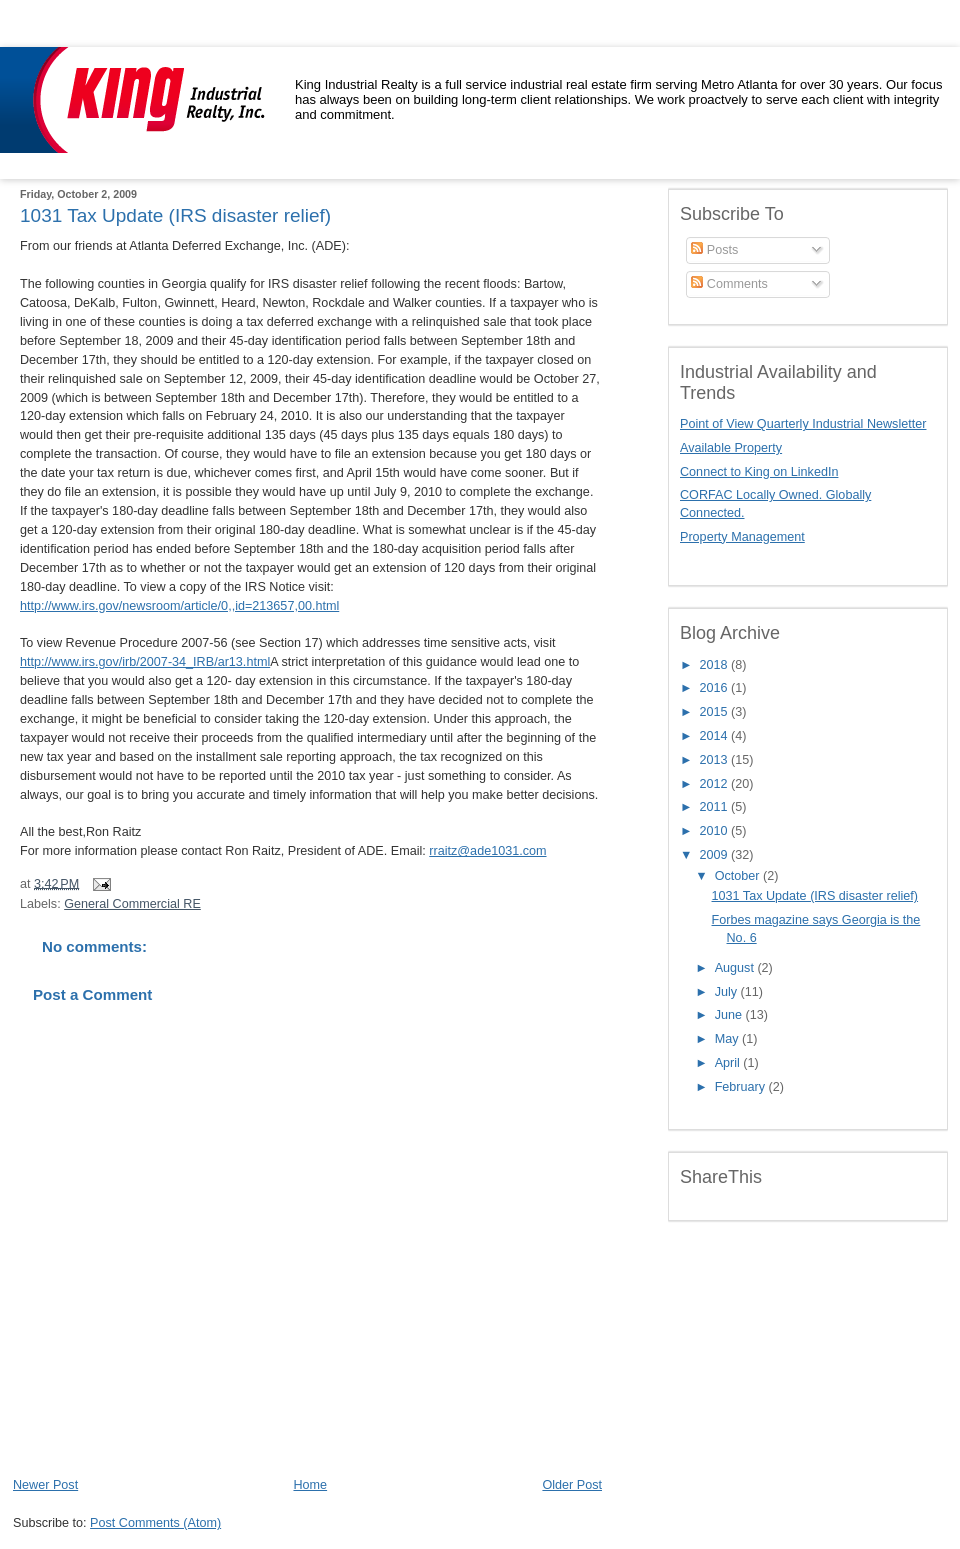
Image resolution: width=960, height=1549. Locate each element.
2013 (716, 760)
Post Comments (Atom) (155, 1523)
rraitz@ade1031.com (487, 851)
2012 (716, 784)
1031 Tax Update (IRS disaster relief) (175, 215)
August (736, 968)
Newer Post (45, 1485)
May (728, 1039)
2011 (716, 807)
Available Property (731, 448)
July (728, 992)
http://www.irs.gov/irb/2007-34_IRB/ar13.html (145, 662)
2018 (716, 665)
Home (310, 1485)
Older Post (572, 1485)
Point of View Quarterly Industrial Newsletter (803, 424)
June (730, 1015)
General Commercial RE (132, 904)
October (739, 876)
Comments (729, 284)
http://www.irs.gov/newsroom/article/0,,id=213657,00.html (179, 606)
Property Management (742, 537)
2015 (716, 712)
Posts (714, 250)
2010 (716, 831)
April (729, 1063)
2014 (716, 736)
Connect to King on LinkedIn (759, 472)
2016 (716, 688)
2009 (716, 855)
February (742, 1087)
